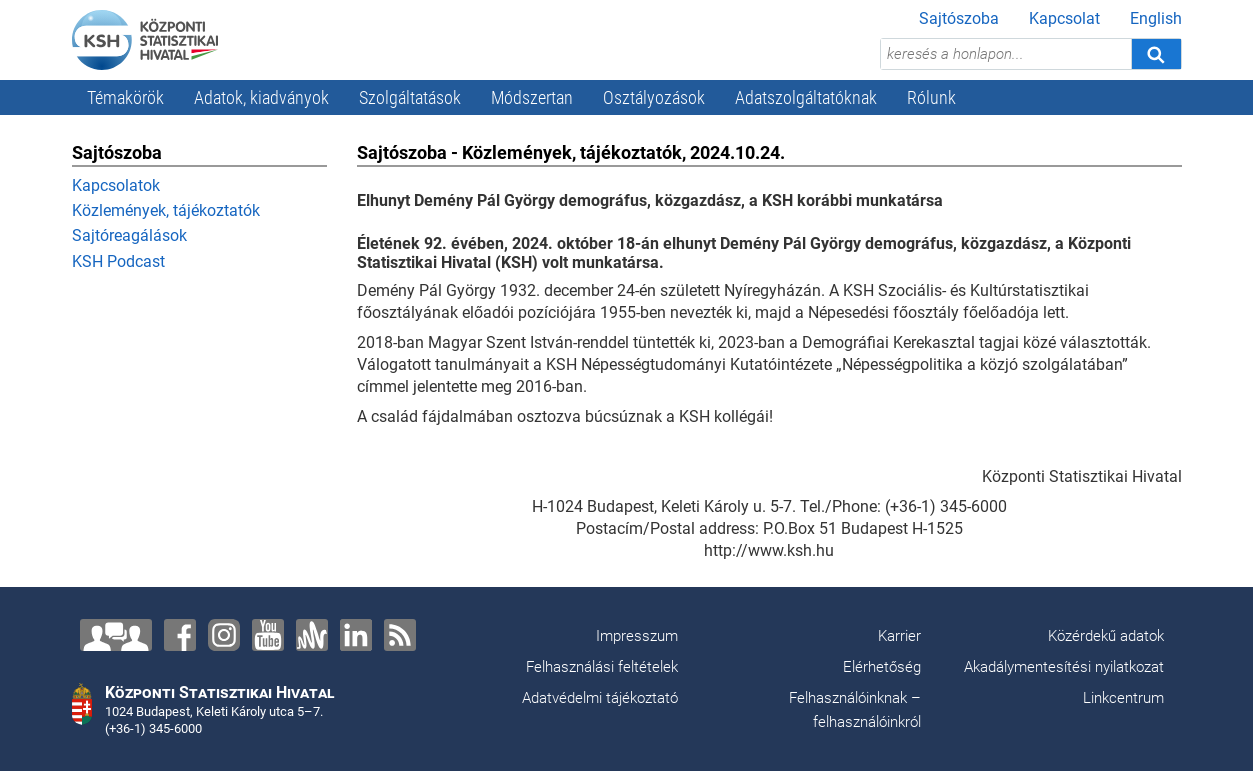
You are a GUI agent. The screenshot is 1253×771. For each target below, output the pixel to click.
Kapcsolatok (116, 185)
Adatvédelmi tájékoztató (600, 698)
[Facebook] (180, 635)
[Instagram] (224, 635)
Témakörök (125, 97)
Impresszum (637, 636)
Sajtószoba (959, 18)
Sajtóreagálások (129, 235)
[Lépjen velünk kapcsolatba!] (116, 635)
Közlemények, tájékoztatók (166, 210)
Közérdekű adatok (1106, 636)
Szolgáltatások (410, 97)
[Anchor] (312, 635)
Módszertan (532, 97)
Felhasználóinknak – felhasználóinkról (855, 710)
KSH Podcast (118, 261)
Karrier (899, 636)
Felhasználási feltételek (602, 667)
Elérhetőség (882, 667)
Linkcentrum (1123, 698)
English (1156, 18)
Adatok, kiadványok (261, 97)
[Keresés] (1156, 54)
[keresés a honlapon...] (1006, 54)
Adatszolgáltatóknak (806, 97)
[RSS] (400, 635)
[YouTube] (268, 635)
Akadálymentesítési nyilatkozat (1064, 667)
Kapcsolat (1064, 18)
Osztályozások (654, 97)
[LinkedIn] (356, 635)
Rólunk (931, 97)
